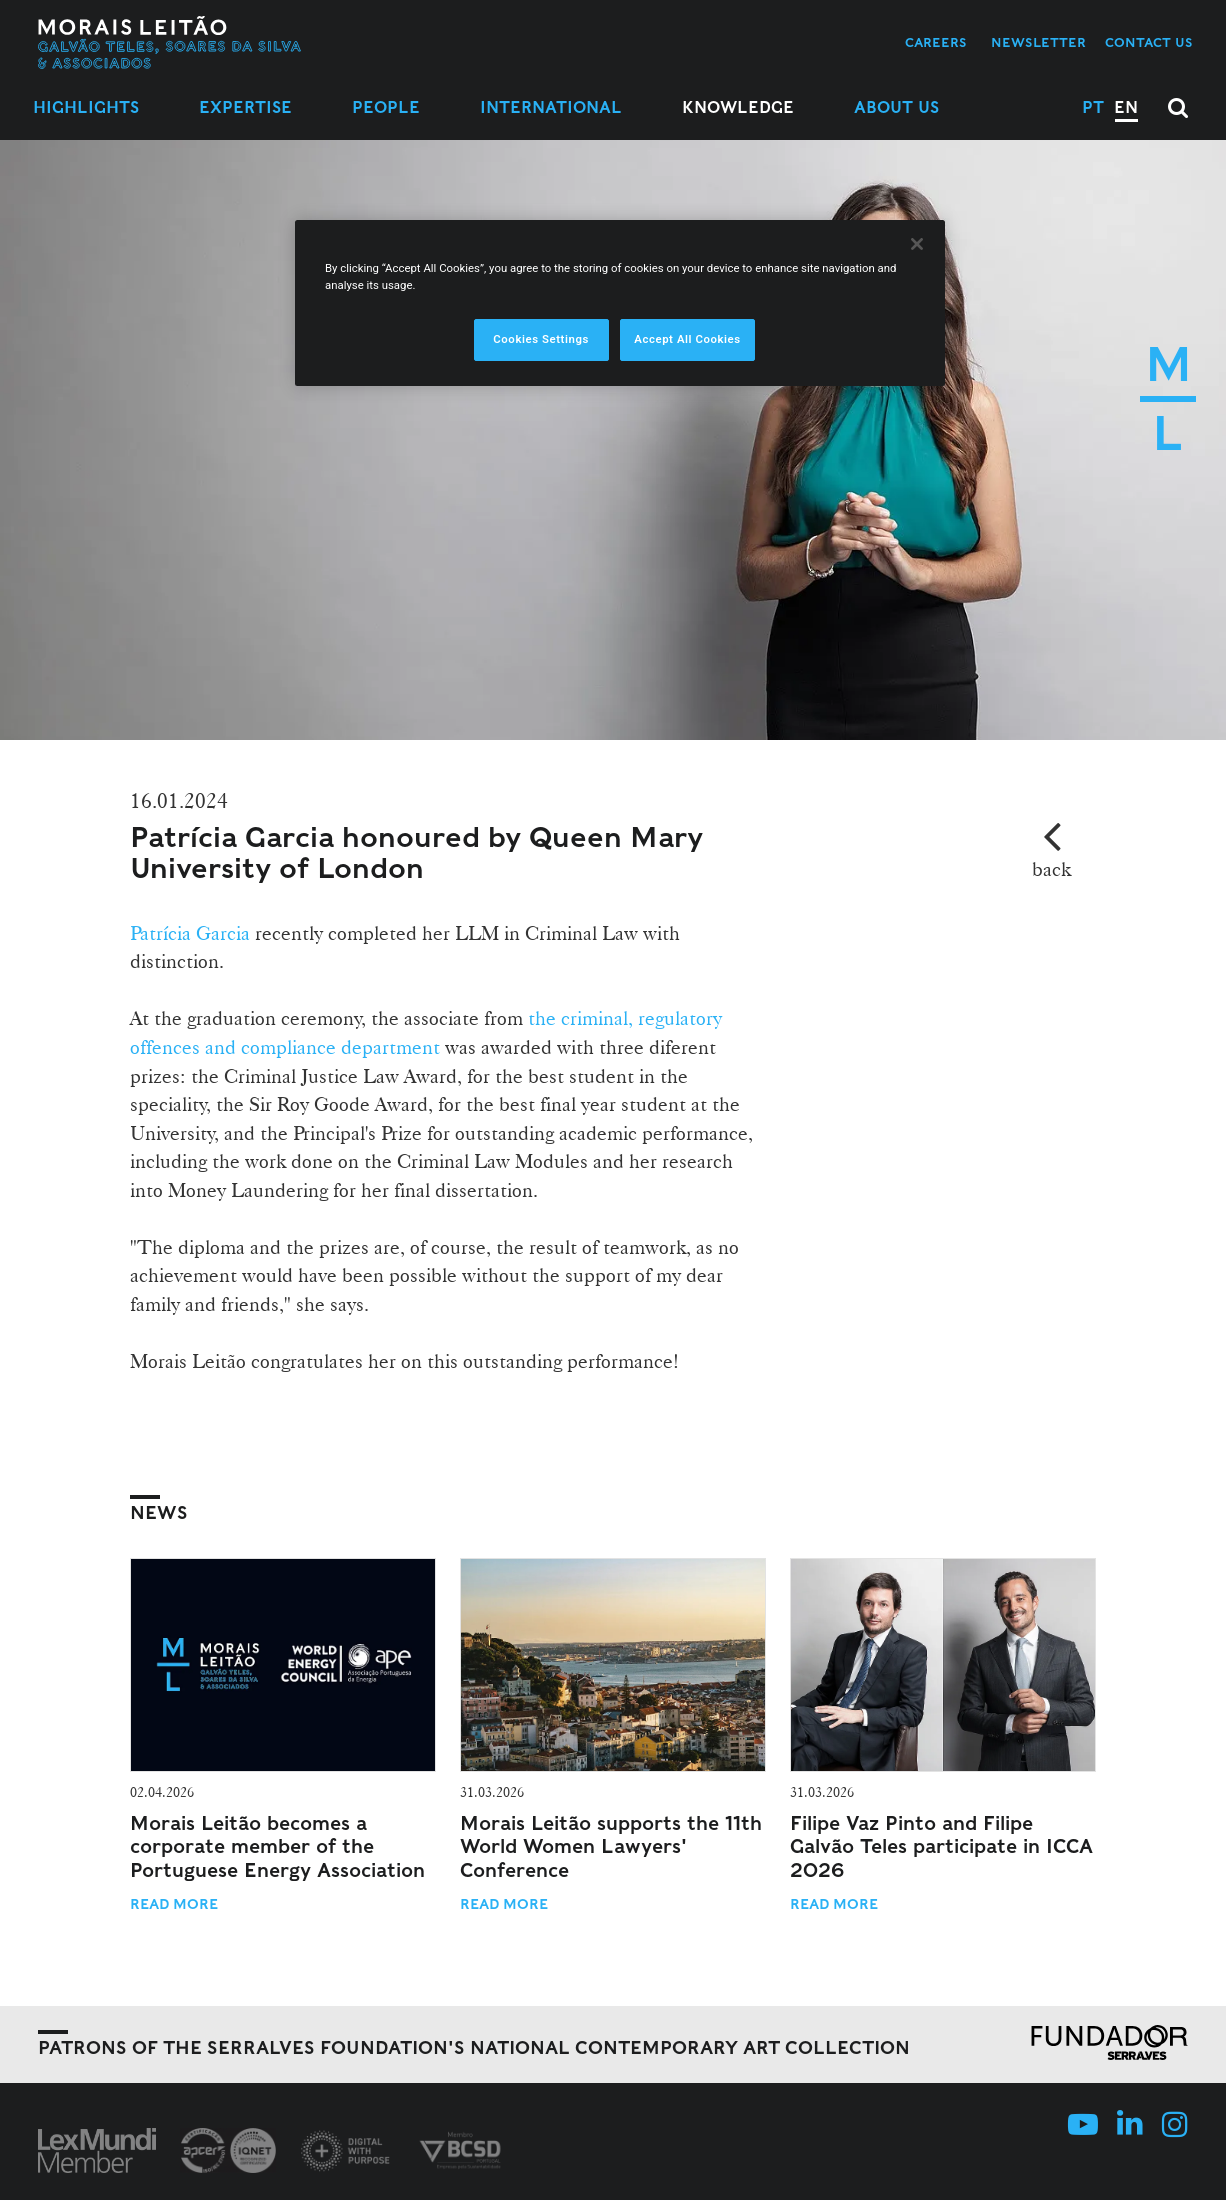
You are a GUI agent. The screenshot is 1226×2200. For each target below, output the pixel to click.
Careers (936, 42)
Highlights (86, 107)
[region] (620, 303)
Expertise (245, 107)
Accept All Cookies (687, 339)
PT (1093, 107)
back (1051, 869)
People (386, 107)
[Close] (917, 244)
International (551, 107)
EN (1126, 107)
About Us (896, 107)
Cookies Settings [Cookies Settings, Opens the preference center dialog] (541, 339)
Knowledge (738, 107)
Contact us (1149, 42)
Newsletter (1038, 42)
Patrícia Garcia (190, 933)
